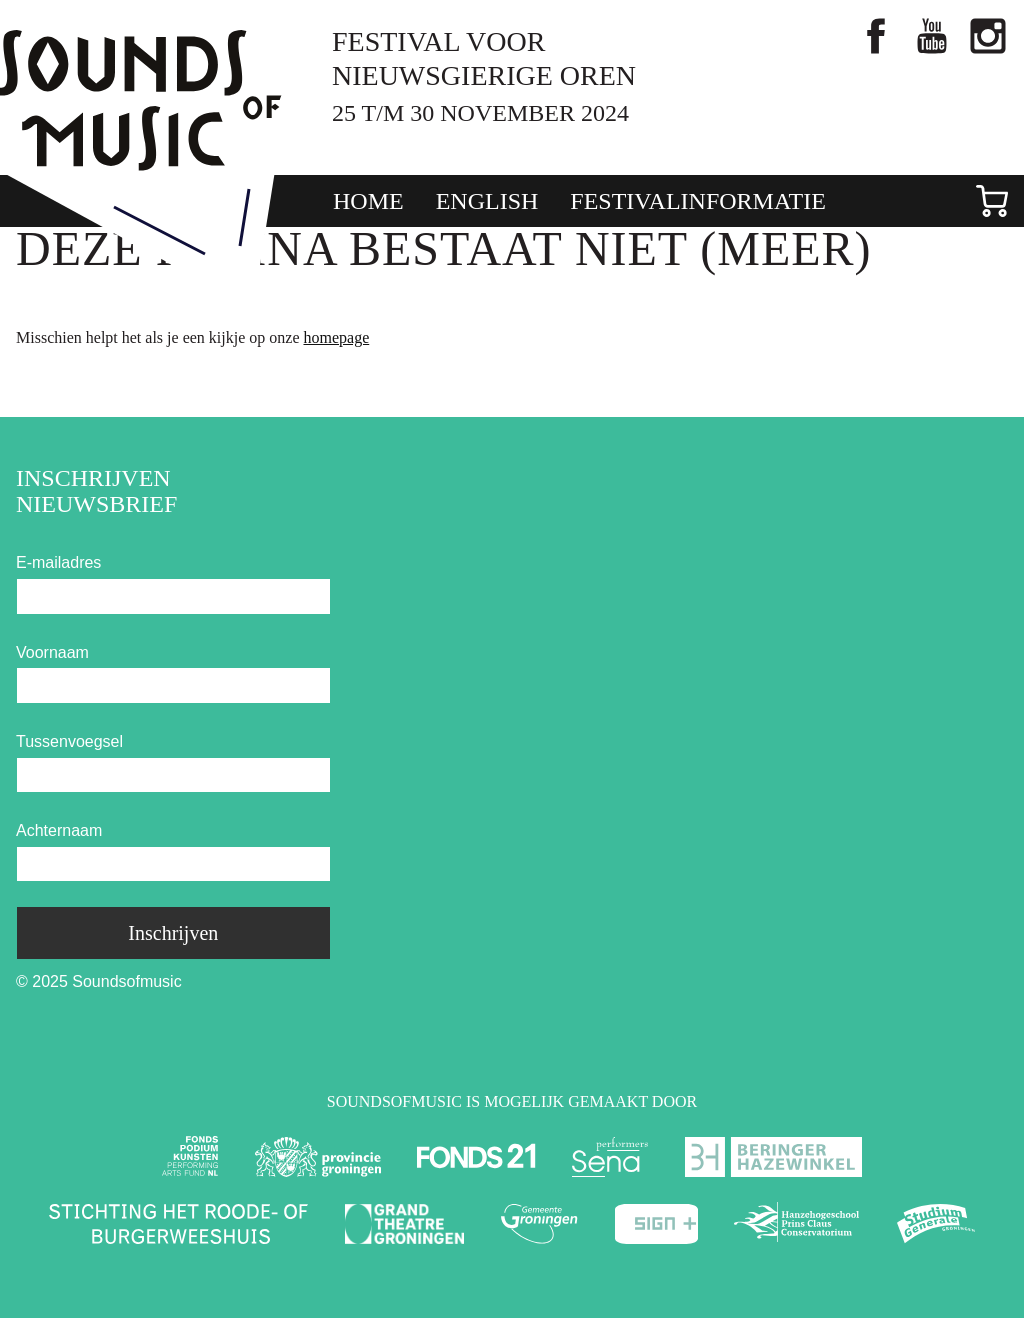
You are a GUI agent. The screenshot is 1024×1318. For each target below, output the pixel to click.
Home (368, 201)
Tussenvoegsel (69, 741)
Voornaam (52, 652)
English (487, 201)
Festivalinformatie (698, 201)
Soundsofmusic (141, 100)
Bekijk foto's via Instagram (988, 36)
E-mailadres (58, 562)
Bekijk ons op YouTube (932, 36)
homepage (336, 337)
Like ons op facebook (876, 36)
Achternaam (59, 830)
